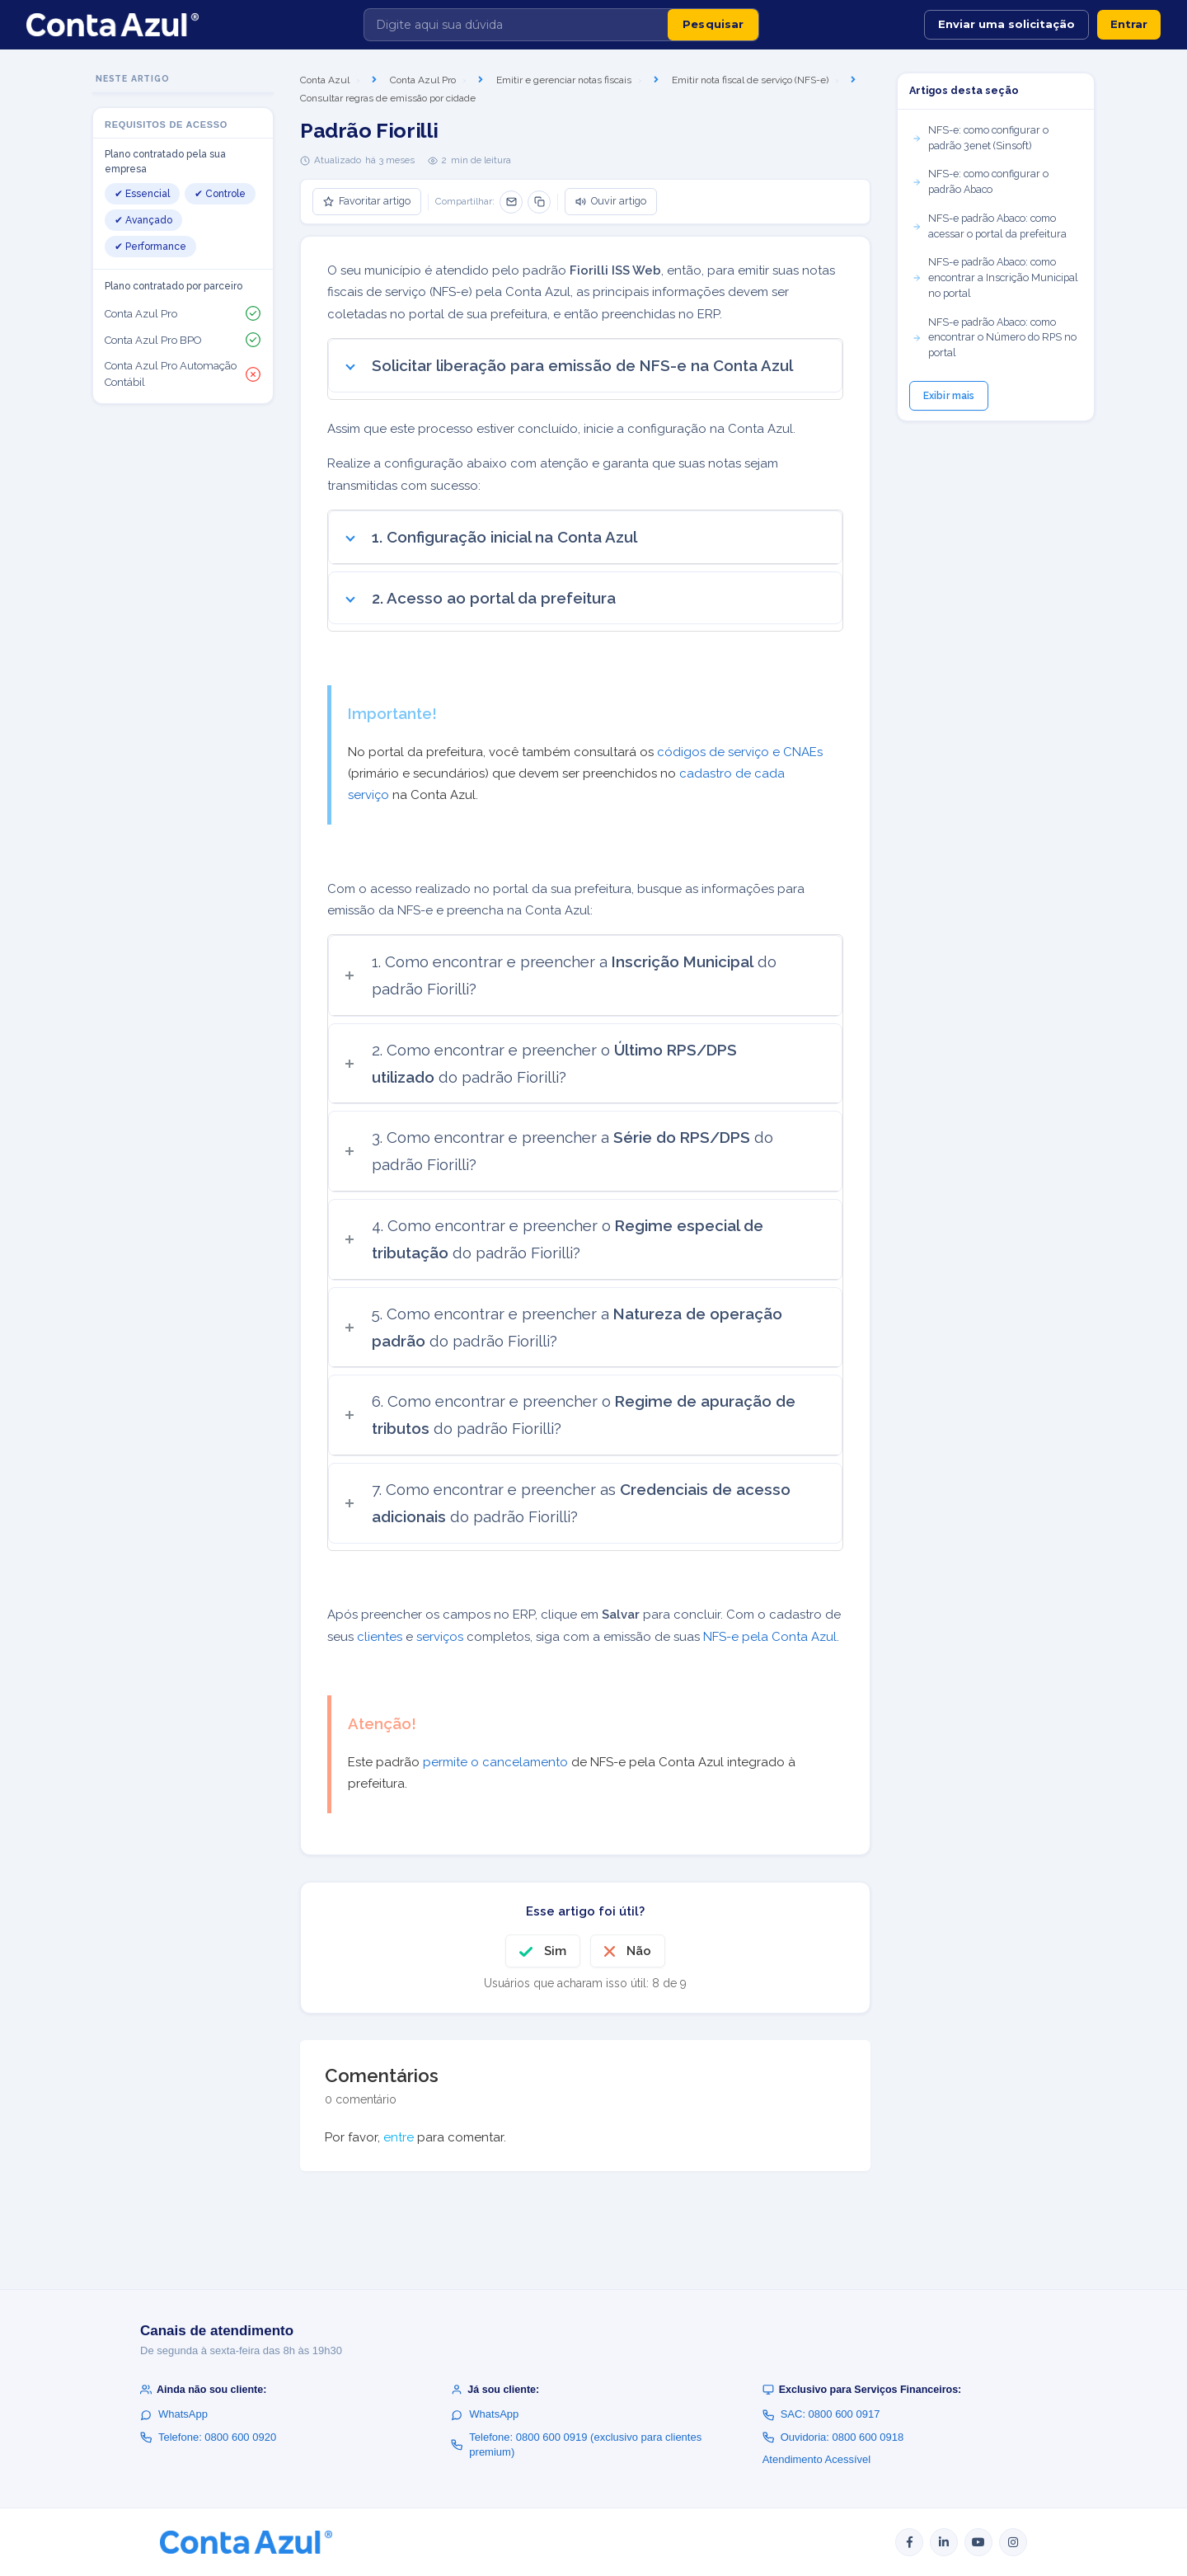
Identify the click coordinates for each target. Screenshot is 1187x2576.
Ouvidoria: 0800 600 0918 (833, 2437)
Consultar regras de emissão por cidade (388, 98)
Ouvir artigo (610, 201)
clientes (379, 1636)
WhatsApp (174, 2414)
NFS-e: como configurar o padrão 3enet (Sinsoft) (980, 138)
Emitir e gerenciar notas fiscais (563, 80)
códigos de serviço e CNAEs (740, 752)
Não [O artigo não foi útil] (638, 1951)
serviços (439, 1636)
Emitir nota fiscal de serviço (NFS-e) (750, 80)
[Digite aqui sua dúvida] (516, 24)
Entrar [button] (1128, 24)
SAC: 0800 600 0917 (821, 2414)
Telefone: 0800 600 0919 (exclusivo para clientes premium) (576, 2444)
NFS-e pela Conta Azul (770, 1636)
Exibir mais (948, 396)
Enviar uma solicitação (1006, 24)
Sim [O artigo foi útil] (555, 1951)
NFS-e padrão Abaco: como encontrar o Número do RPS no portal (994, 338)
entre (398, 2137)
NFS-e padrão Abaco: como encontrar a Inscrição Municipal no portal (995, 277)
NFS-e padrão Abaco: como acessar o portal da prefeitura (989, 226)
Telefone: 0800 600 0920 (208, 2437)
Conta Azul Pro (423, 80)
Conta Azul (325, 80)
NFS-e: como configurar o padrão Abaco (980, 181)
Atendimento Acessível (816, 2459)
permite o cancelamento (495, 1762)
